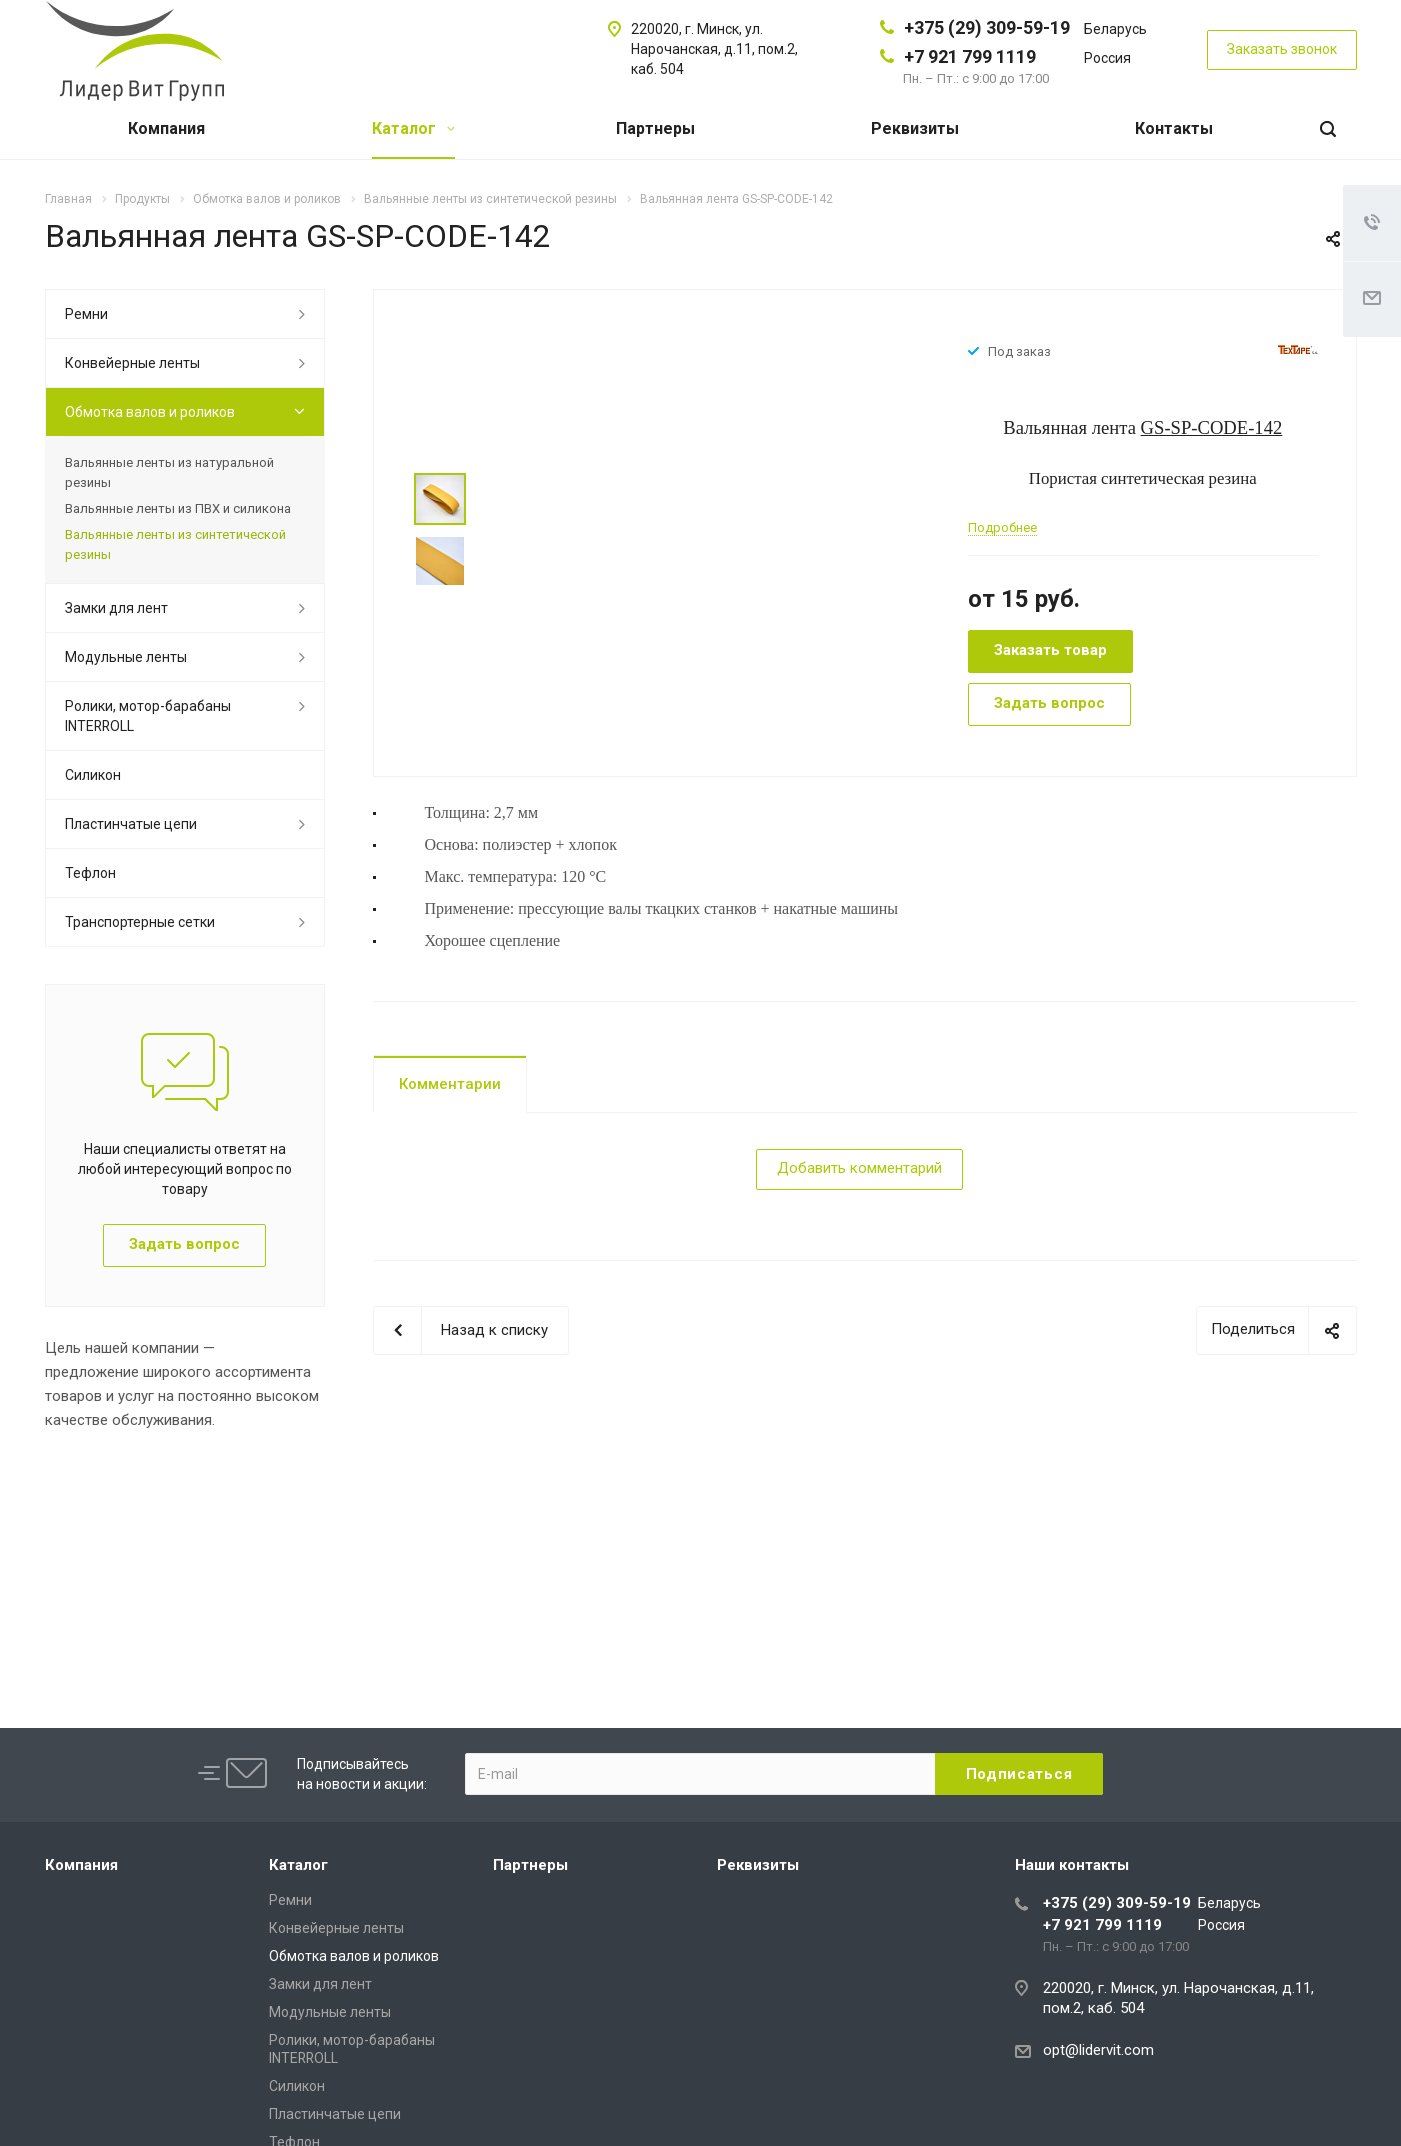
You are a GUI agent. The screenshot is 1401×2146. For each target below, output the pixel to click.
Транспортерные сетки (140, 922)
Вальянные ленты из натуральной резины (169, 472)
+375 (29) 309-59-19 (987, 27)
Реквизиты (915, 128)
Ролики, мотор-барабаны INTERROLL (148, 716)
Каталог (413, 128)
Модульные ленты (126, 657)
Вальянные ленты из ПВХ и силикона (178, 508)
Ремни (86, 314)
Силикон (93, 775)
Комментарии (450, 1084)
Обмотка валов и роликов (150, 412)
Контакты (1174, 128)
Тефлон (90, 873)
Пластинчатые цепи (131, 824)
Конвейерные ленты (132, 363)
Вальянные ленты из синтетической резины (175, 544)
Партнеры (655, 128)
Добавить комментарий (859, 1168)
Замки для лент (116, 608)
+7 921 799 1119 (970, 56)
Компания (166, 128)
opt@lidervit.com (1098, 2050)
